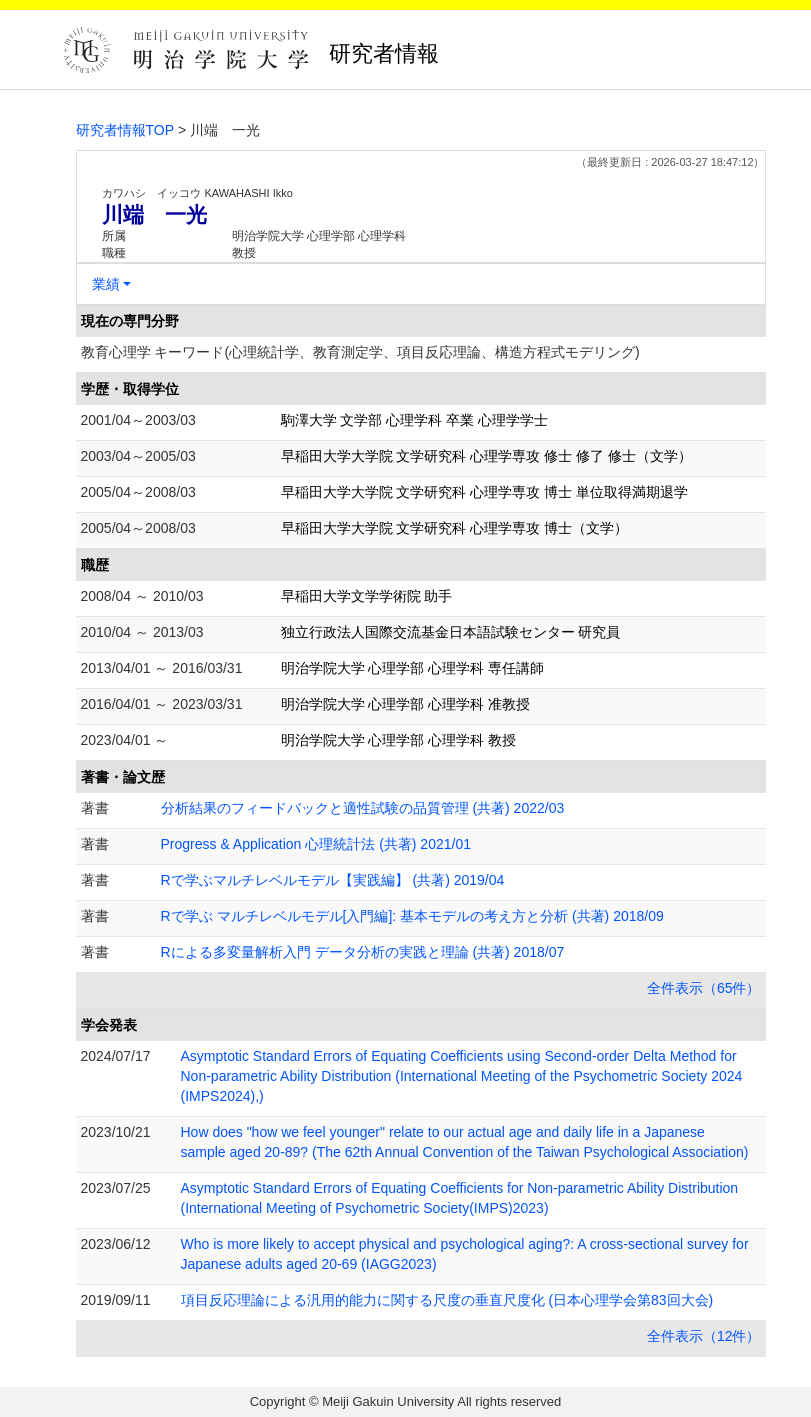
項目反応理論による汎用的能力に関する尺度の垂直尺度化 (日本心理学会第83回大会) (447, 1300)
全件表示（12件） (704, 1336)
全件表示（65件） (704, 988)
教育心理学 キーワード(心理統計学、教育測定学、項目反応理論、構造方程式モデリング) (360, 352)
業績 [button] (106, 284)
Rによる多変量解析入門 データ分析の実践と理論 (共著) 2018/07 (363, 952)
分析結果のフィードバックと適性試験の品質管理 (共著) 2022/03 (363, 808)
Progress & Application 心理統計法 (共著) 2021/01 (316, 844)
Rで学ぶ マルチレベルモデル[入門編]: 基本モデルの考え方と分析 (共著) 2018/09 (412, 916)
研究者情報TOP (125, 130)
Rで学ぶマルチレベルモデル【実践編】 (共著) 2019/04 (333, 880)
